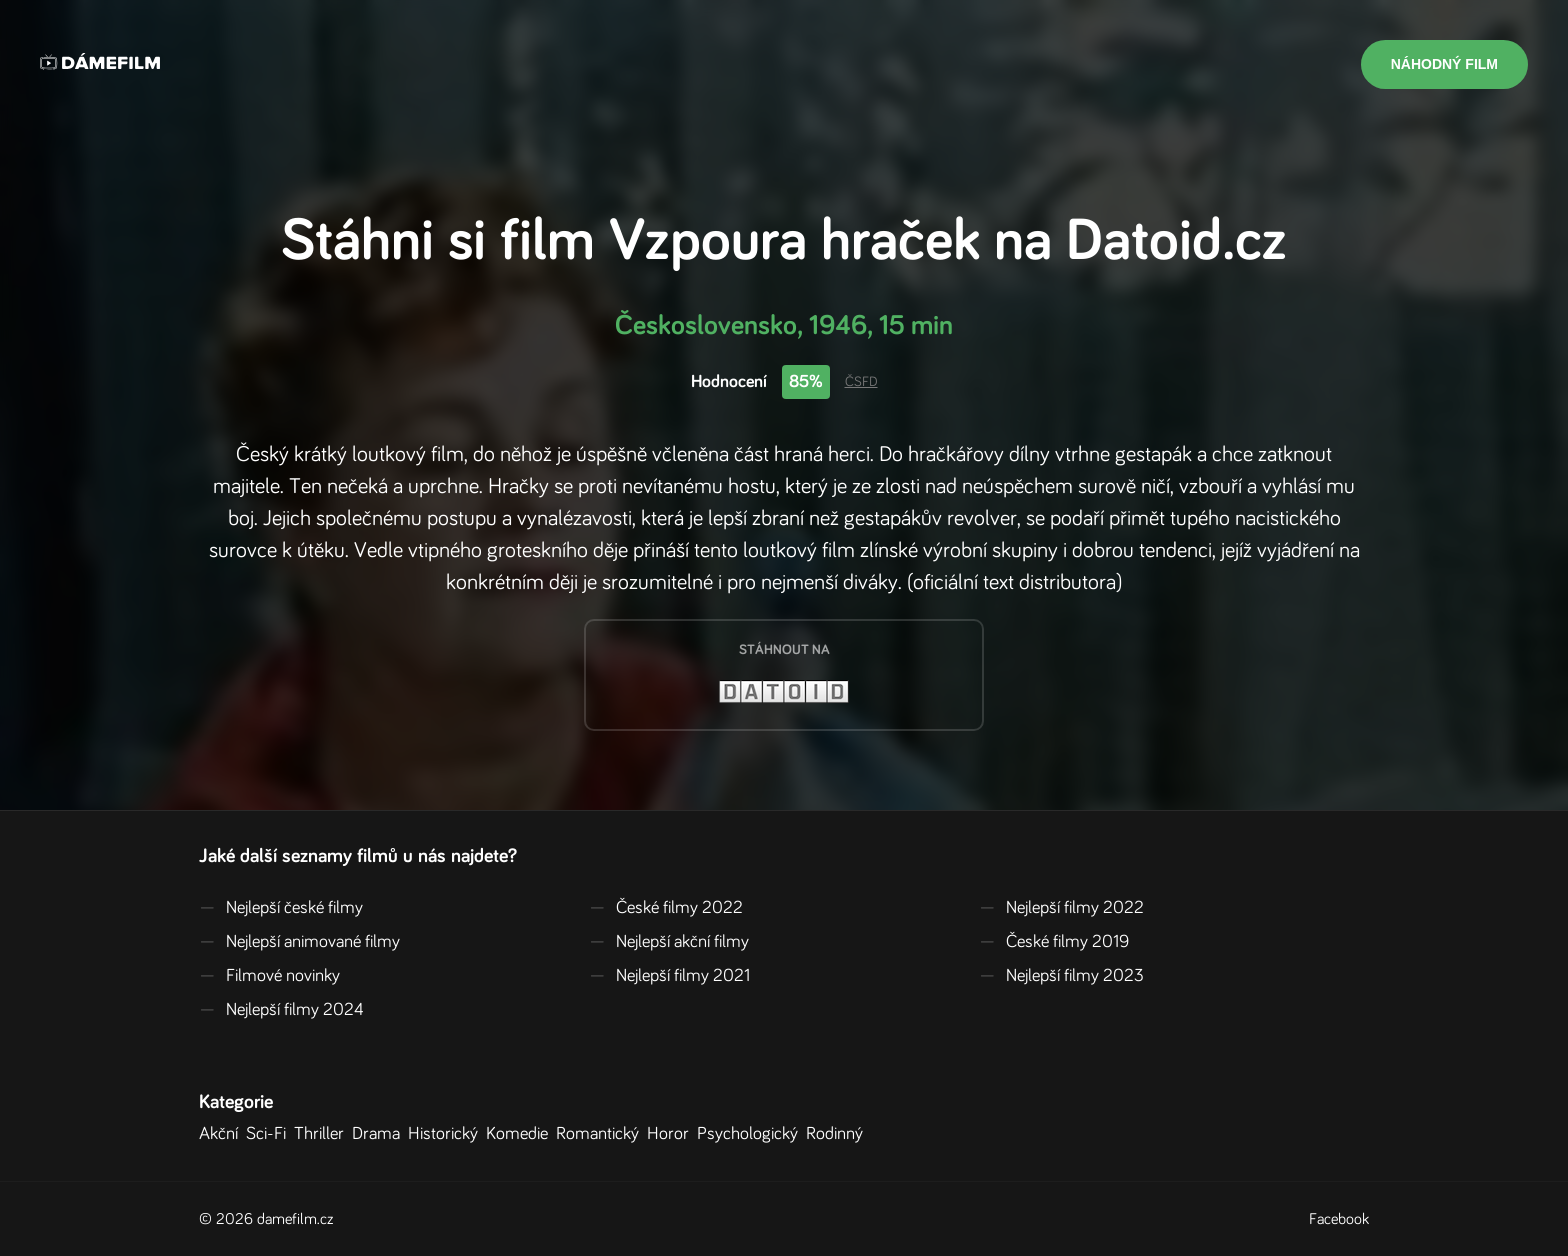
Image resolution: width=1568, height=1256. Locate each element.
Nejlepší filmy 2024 (281, 1010)
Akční (222, 1134)
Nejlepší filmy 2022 (1061, 908)
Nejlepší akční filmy (669, 942)
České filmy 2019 (1054, 942)
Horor (672, 1134)
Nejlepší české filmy (281, 908)
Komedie (521, 1134)
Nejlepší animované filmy (299, 942)
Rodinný (838, 1134)
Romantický (601, 1134)
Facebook (1339, 1219)
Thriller (323, 1134)
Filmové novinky (269, 976)
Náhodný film (1444, 64)
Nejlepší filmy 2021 (669, 976)
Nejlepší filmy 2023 (1061, 976)
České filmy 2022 (666, 908)
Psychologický (751, 1134)
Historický (447, 1134)
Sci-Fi (270, 1134)
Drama (380, 1134)
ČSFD (861, 382)
